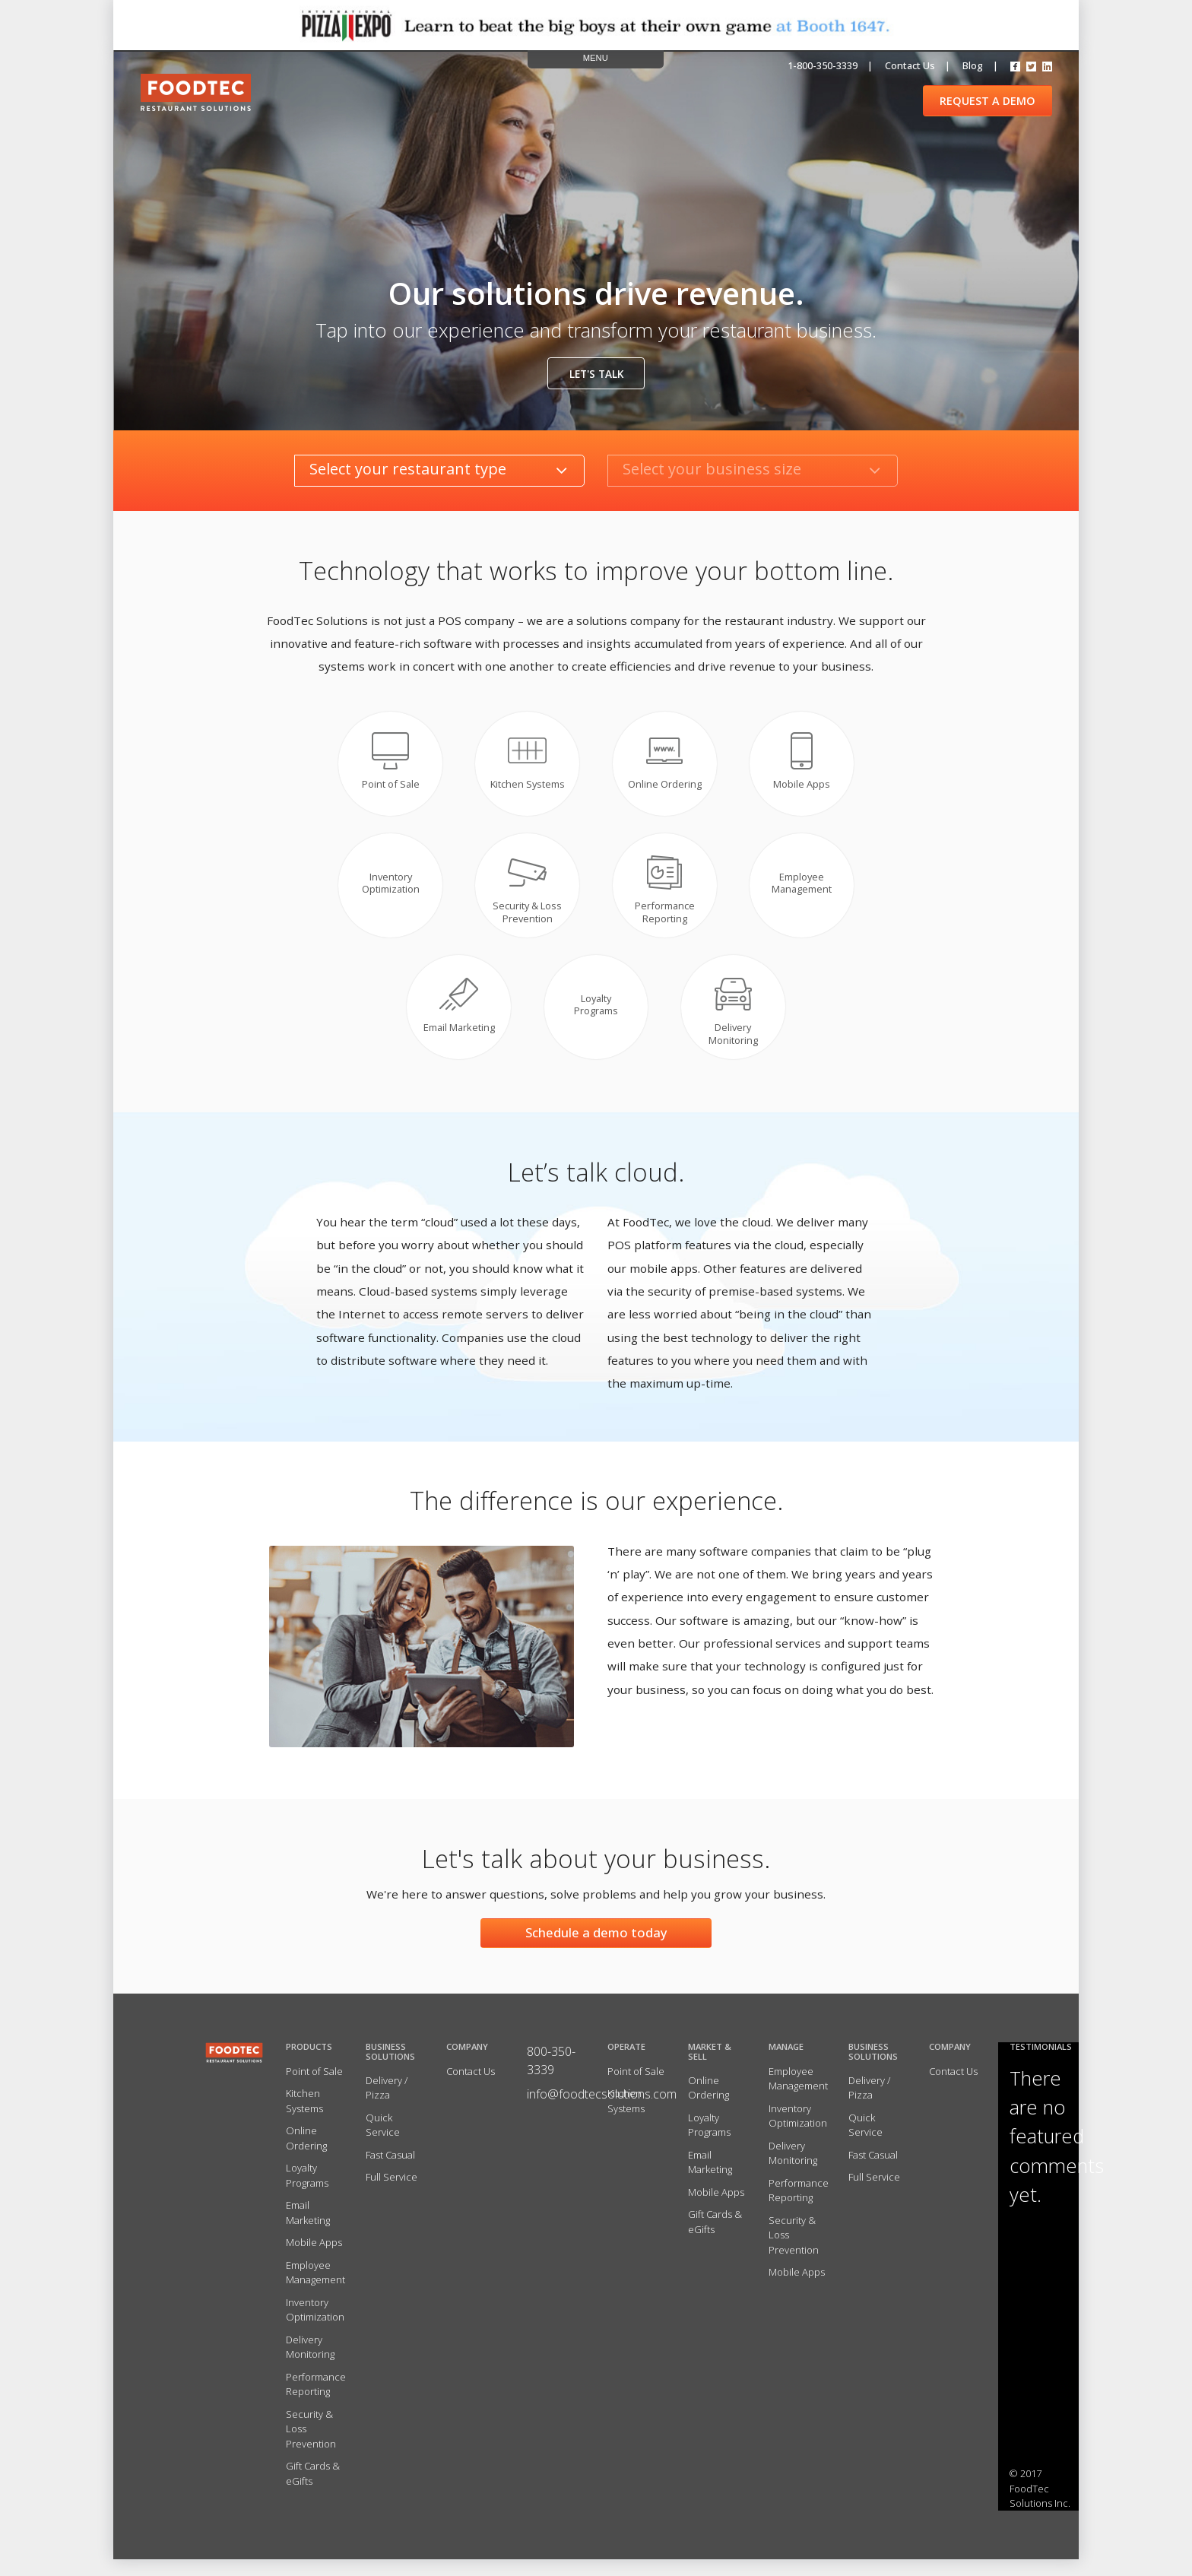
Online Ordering (306, 2155)
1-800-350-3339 (823, 65)
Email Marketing (308, 2230)
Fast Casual (390, 2171)
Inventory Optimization (315, 2326)
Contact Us (470, 2088)
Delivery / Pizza (386, 2104)
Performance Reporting (316, 2401)
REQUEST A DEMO (987, 101)
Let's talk (596, 373)
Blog (972, 65)
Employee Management (315, 2289)
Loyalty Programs (307, 2192)
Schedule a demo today (596, 1949)
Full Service (391, 2194)
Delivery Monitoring (310, 2363)
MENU (595, 57)
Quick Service (383, 2141)
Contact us (910, 65)
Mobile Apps (314, 2260)
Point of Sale (314, 2088)
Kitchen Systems (304, 2118)
